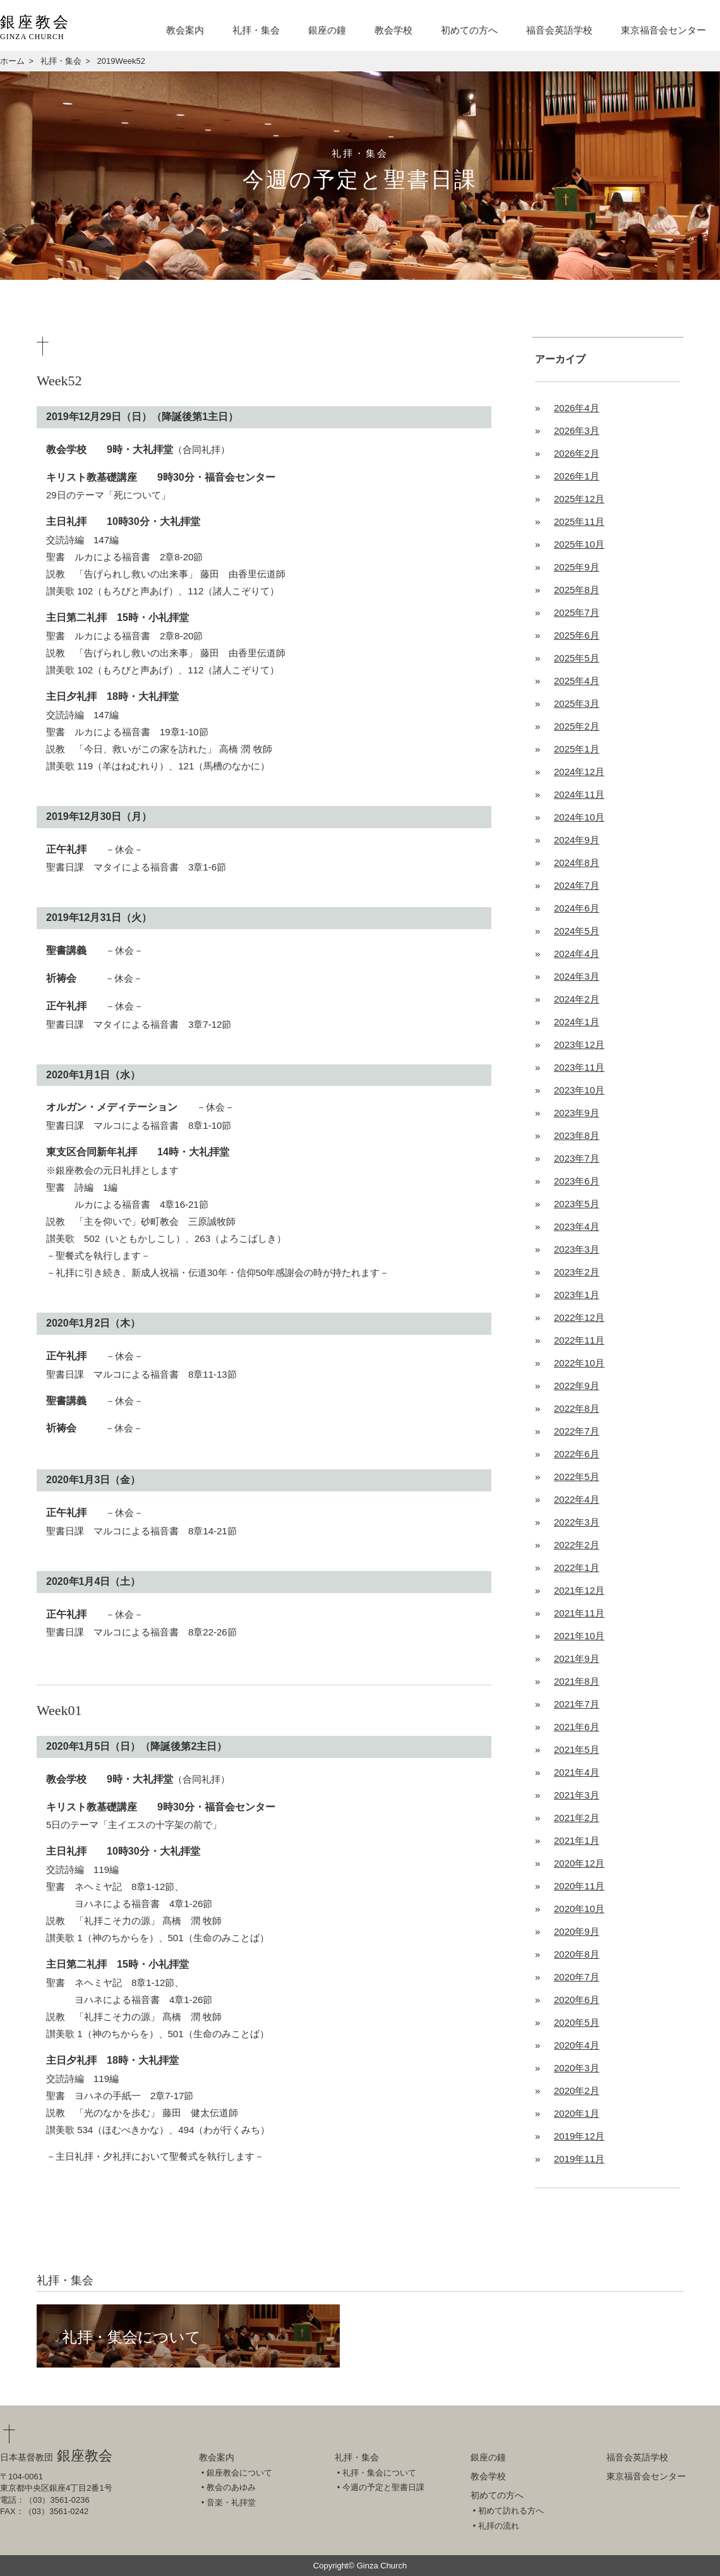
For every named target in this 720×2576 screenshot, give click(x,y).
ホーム (12, 61)
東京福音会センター (663, 30)
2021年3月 (576, 1795)
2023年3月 (576, 1249)
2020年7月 (576, 1976)
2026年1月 (576, 476)
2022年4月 (576, 1499)
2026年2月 (576, 453)
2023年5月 (576, 1203)
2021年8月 (576, 1681)
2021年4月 (576, 1772)
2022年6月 (576, 1453)
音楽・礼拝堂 (231, 2502)
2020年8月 (576, 1954)
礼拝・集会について (131, 2336)
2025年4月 (576, 680)
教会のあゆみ (231, 2487)
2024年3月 (576, 976)
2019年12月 (579, 2136)
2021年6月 (576, 1726)
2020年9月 (576, 1931)
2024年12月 (579, 771)
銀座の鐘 (327, 30)
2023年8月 (576, 1135)
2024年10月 (579, 817)
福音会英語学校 (559, 30)
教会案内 (185, 30)
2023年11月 (579, 1067)
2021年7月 (576, 1704)
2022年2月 (576, 1544)
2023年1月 (576, 1294)
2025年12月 (579, 498)
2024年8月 (576, 862)
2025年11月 (579, 521)
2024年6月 (576, 908)
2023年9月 (576, 1112)
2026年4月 (576, 407)
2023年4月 (576, 1226)
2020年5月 (576, 2022)
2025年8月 (576, 589)
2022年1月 (576, 1567)
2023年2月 (576, 1272)
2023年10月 (579, 1090)
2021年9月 (576, 1658)
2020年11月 (579, 1886)
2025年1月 (576, 748)
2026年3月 (576, 430)
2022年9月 (576, 1385)
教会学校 (393, 30)
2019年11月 (579, 2158)
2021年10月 (579, 1635)
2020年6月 (576, 1999)
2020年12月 (579, 1863)
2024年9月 (576, 839)
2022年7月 (576, 1431)
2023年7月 (576, 1158)
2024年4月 (576, 953)
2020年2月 (576, 2090)
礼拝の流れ (498, 2526)
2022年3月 (576, 1522)
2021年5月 (576, 1749)
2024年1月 (576, 1021)
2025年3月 (576, 703)
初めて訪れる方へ (511, 2510)
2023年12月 (579, 1044)
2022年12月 (579, 1317)
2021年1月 (576, 1840)
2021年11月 (579, 1613)
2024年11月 (579, 794)
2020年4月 (576, 2045)
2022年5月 (576, 1476)
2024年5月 (576, 930)
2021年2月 (576, 1817)
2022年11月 (579, 1340)
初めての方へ (469, 30)
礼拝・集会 (256, 30)
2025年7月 (576, 612)
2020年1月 (576, 2113)
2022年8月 (576, 1408)
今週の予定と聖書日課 (383, 2487)
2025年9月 (576, 567)
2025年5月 (576, 658)
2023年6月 (576, 1181)
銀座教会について (239, 2472)
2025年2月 (576, 726)
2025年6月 (576, 635)
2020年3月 (576, 2067)
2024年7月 (576, 885)
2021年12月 (579, 1590)
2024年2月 (576, 999)
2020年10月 (579, 1908)
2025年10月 (579, 544)
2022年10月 (579, 1362)
